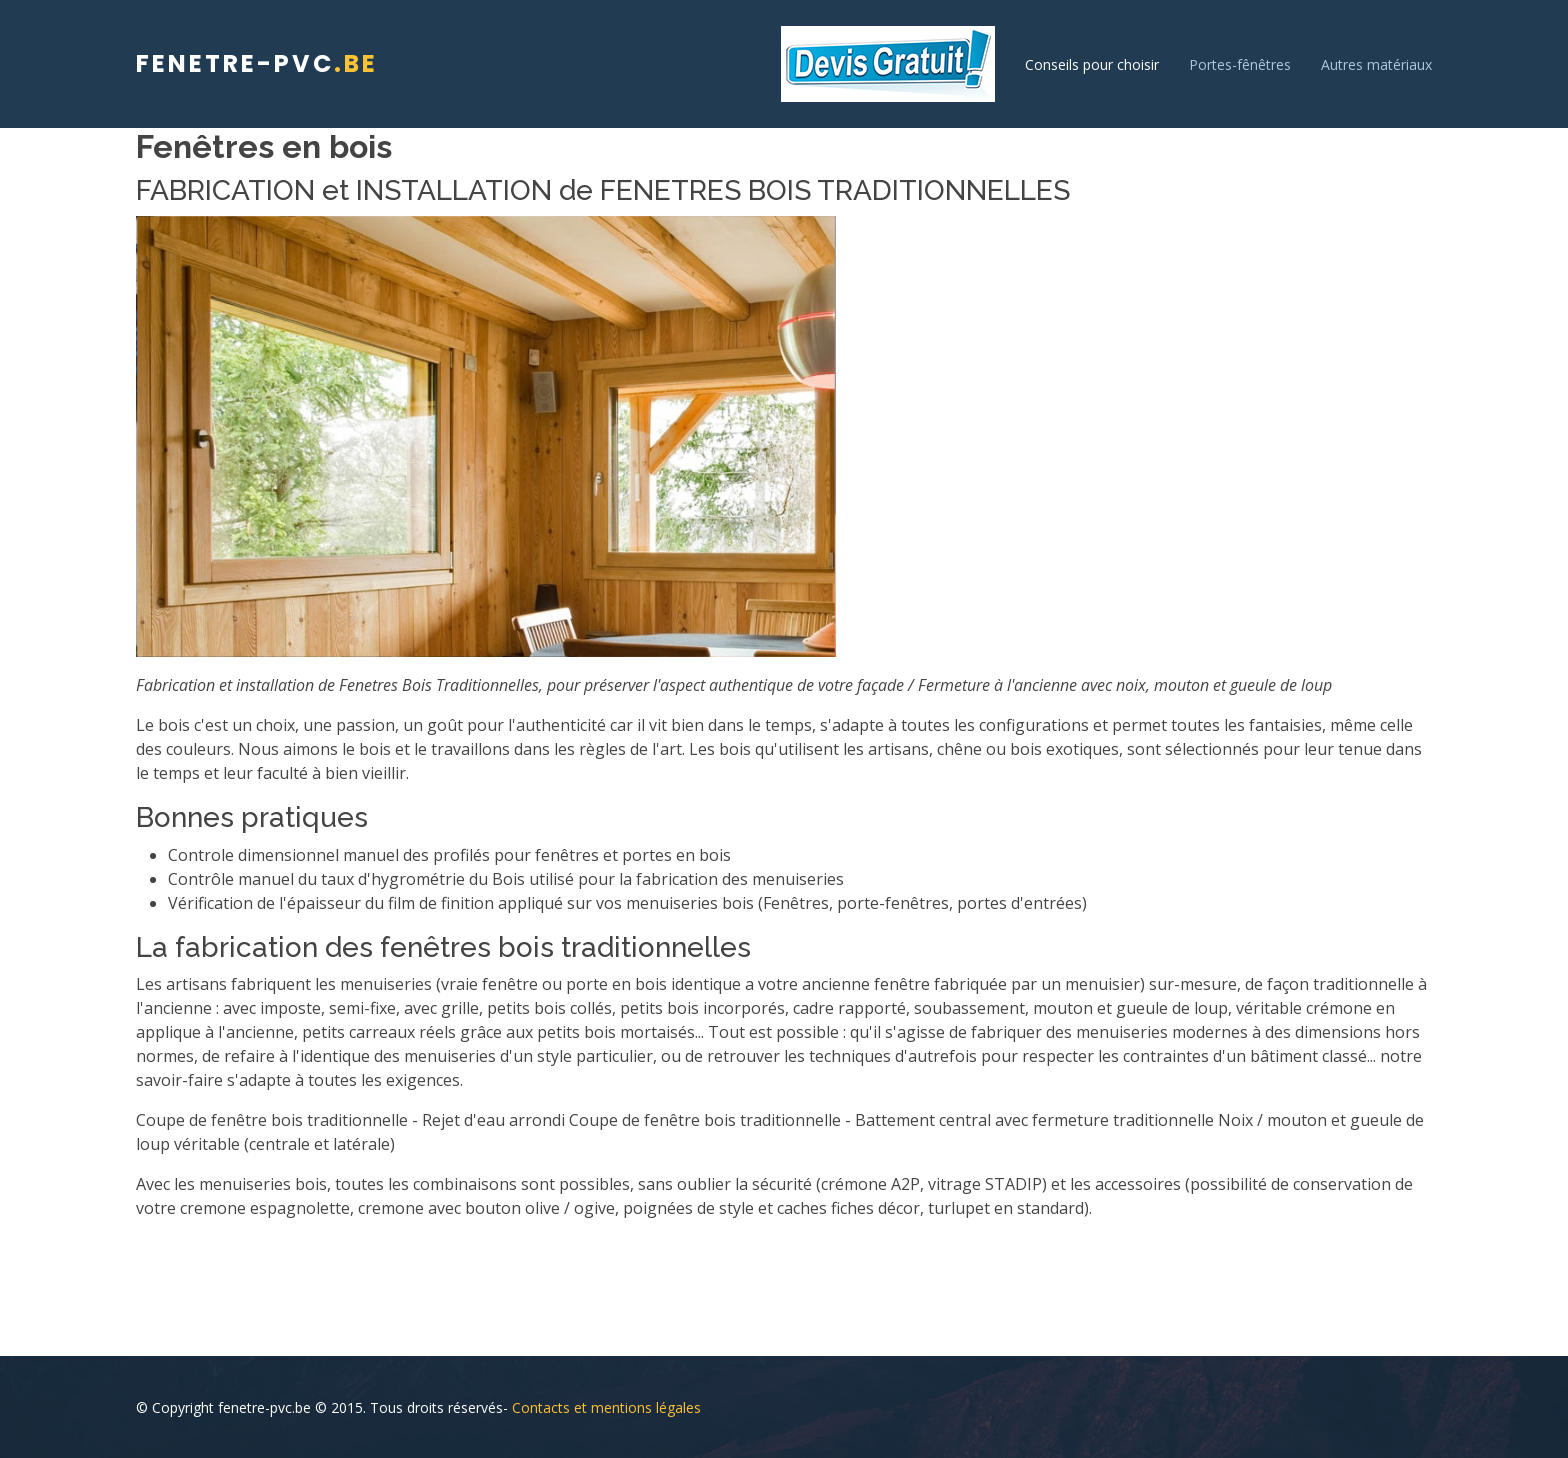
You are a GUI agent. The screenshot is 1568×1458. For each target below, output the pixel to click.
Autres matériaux (1376, 64)
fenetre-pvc (257, 63)
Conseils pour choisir (1092, 64)
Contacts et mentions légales (606, 1407)
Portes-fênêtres (1240, 64)
